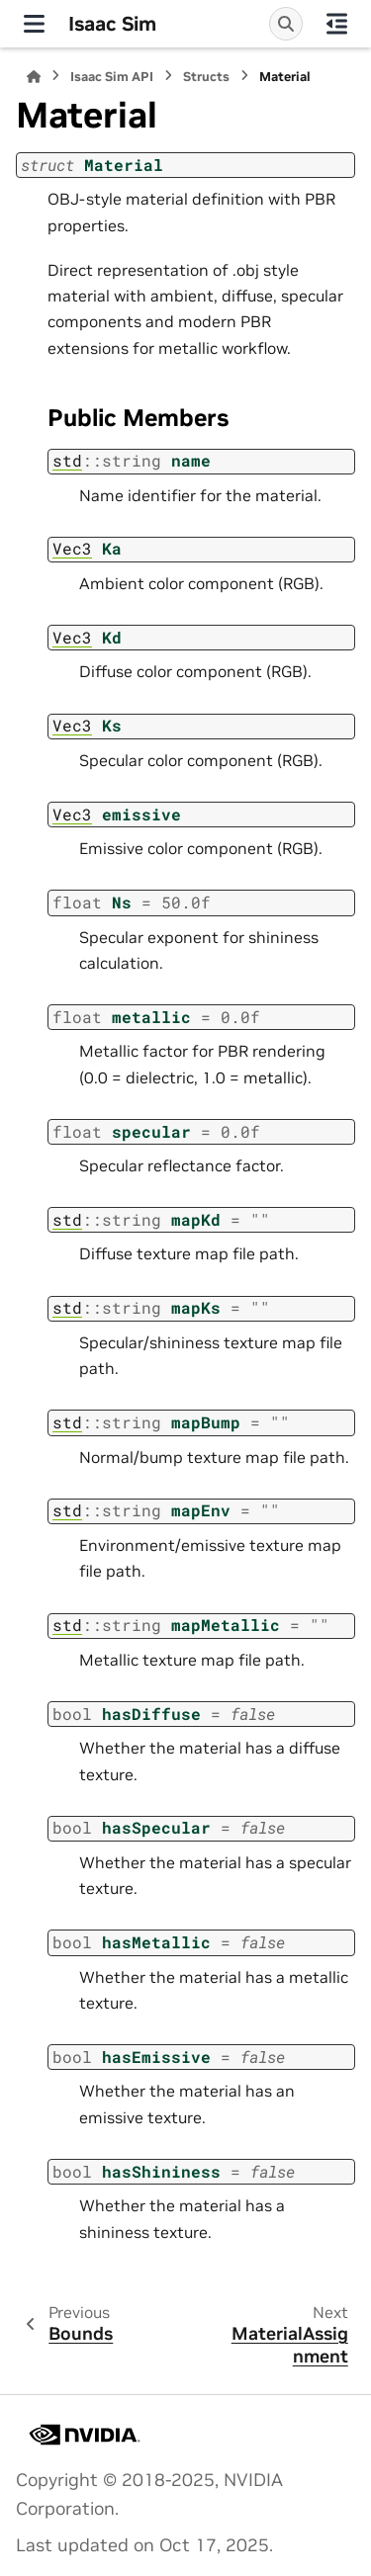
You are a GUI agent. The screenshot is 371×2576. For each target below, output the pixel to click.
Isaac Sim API (111, 76)
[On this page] (337, 24)
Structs (206, 76)
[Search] (286, 24)
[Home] (34, 76)
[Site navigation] (34, 24)
